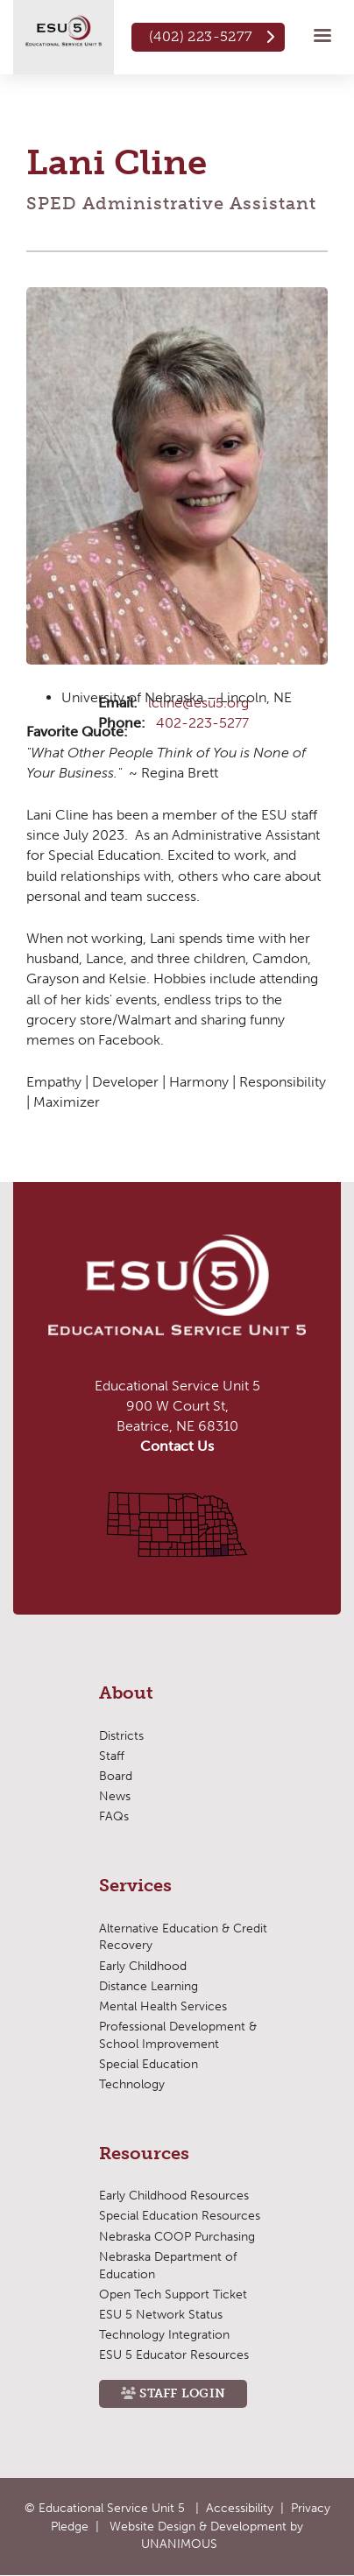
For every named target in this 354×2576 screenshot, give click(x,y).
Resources (144, 2154)
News (115, 1796)
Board (115, 1776)
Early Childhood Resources (174, 2195)
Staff (111, 1756)
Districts (121, 1735)
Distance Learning (148, 1986)
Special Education (148, 2064)
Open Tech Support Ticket (173, 2294)
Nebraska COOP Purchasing (177, 2236)
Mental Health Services (163, 2006)
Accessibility (239, 2508)
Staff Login (182, 2393)
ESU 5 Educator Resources (174, 2354)
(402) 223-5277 (201, 36)
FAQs (114, 1816)
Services (135, 1886)
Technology (132, 2084)
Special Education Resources (179, 2215)
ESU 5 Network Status (161, 2314)
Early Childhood (143, 1966)
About (126, 1693)
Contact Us (177, 1446)
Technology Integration (164, 2334)
